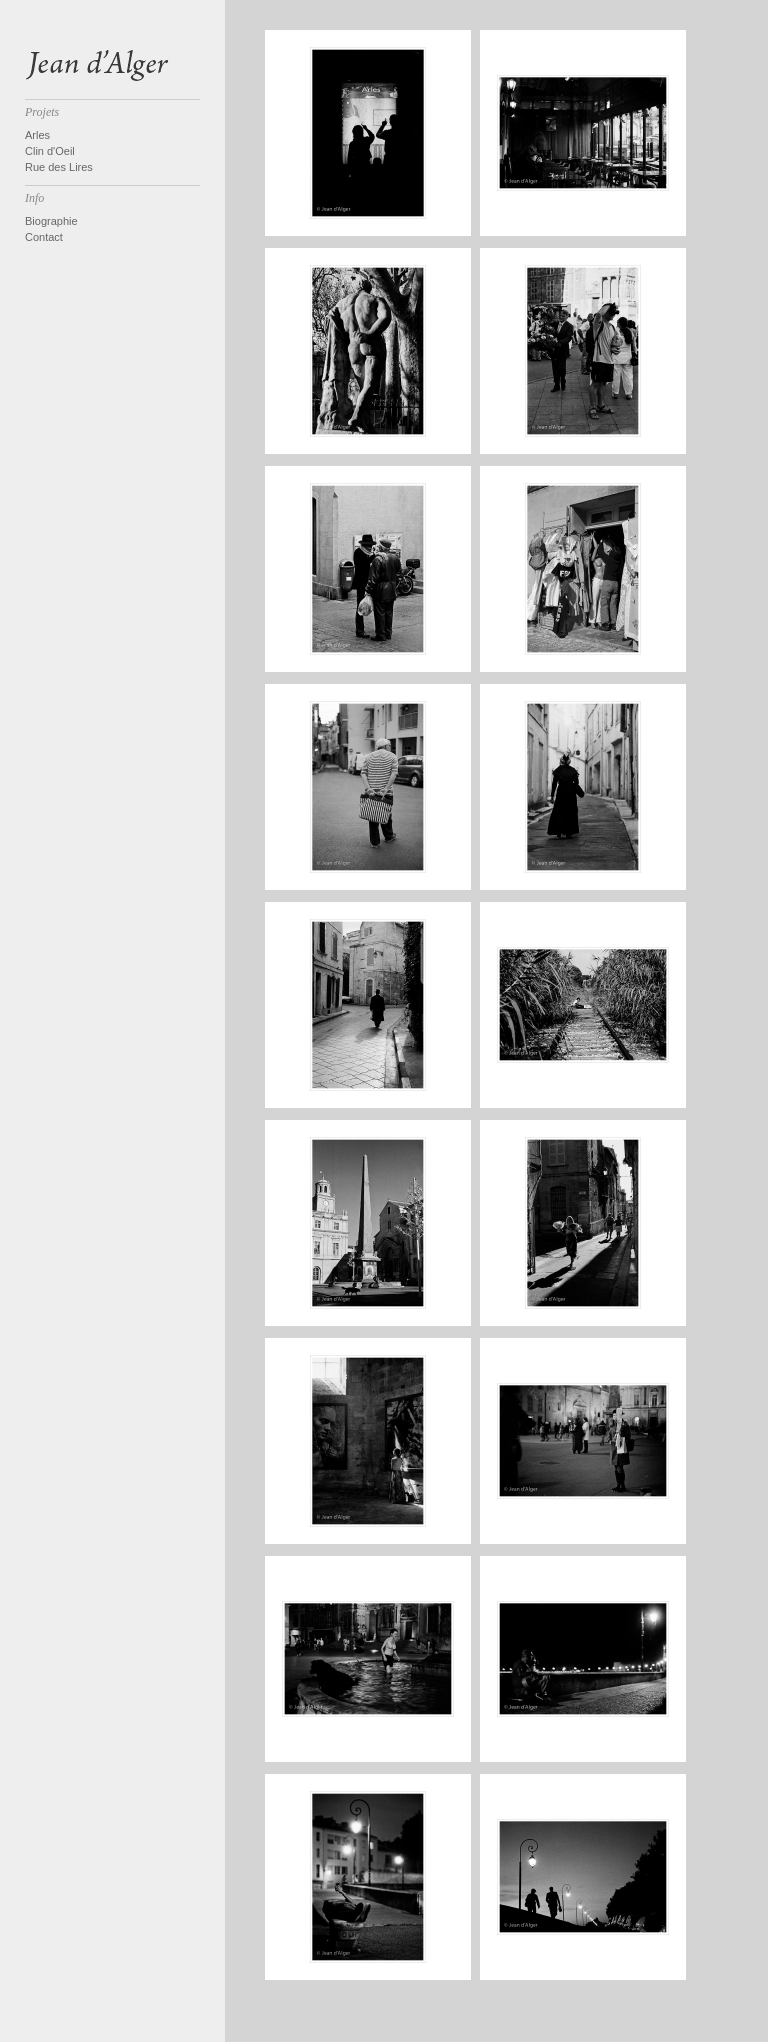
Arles (37, 135)
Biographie (51, 221)
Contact (44, 237)
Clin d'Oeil (50, 151)
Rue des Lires (59, 167)
